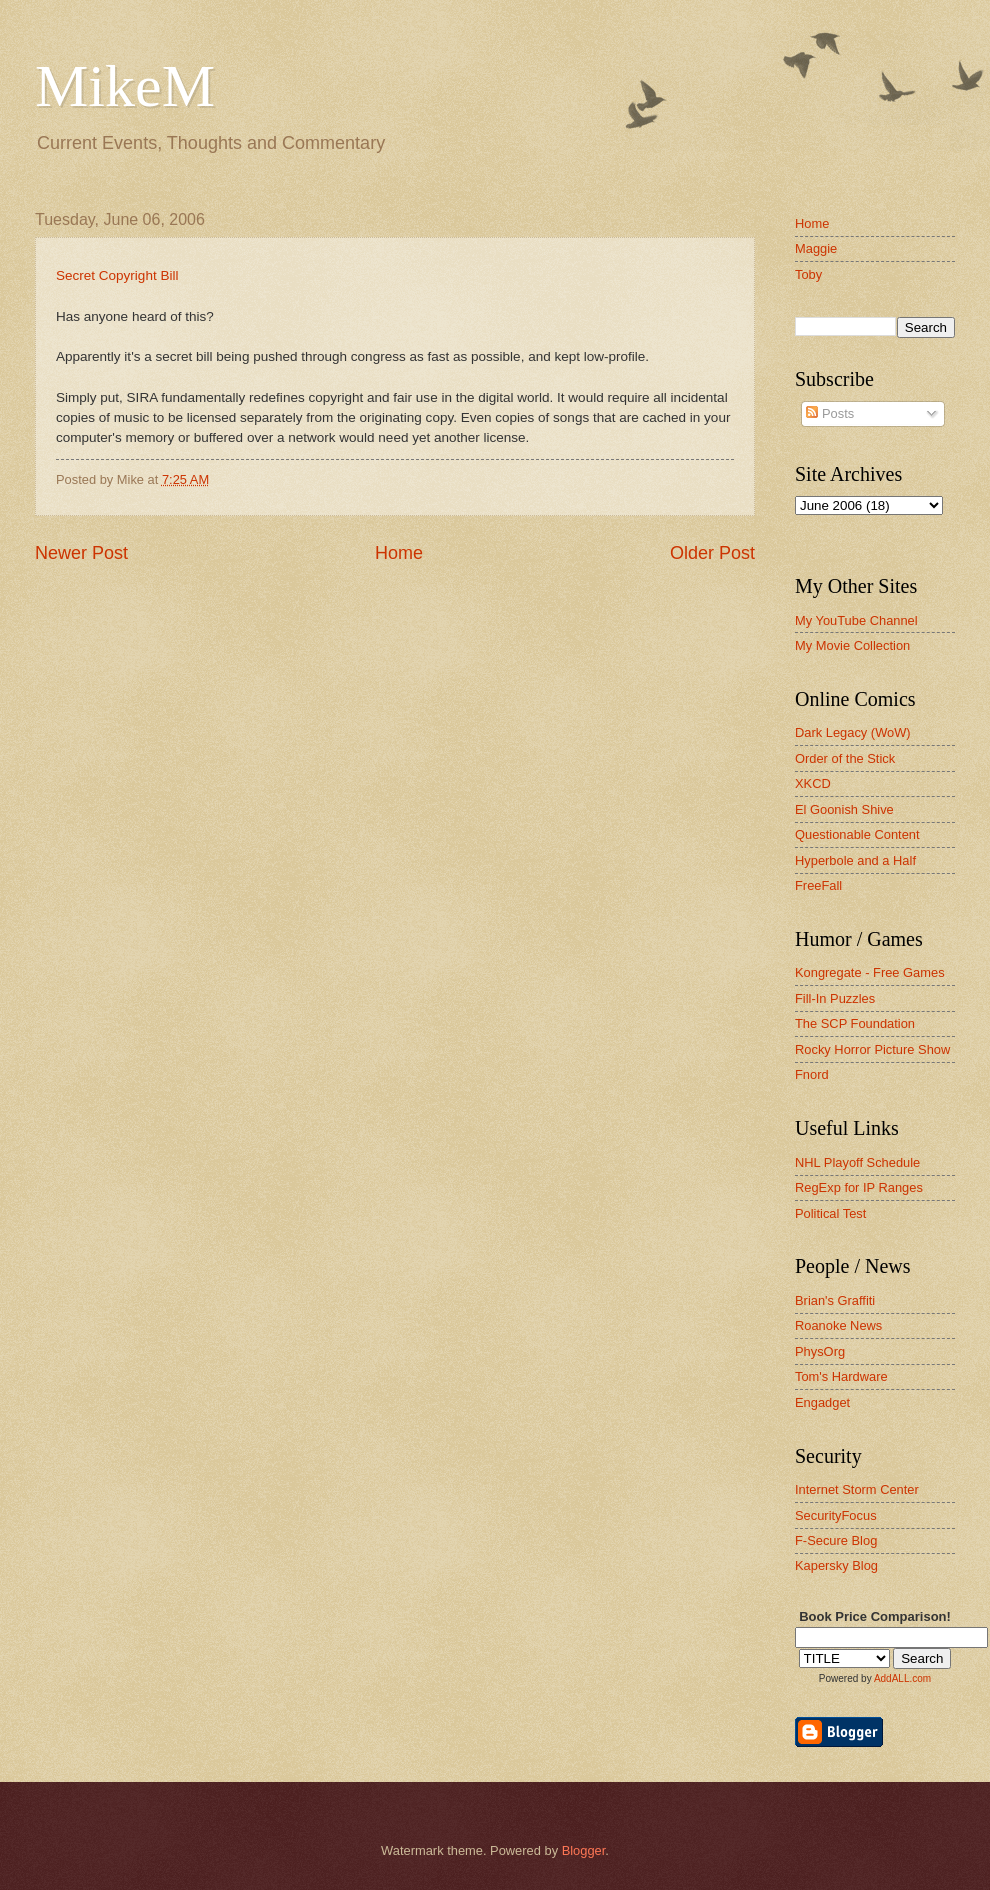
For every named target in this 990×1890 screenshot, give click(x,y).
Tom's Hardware (841, 1376)
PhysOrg (820, 1351)
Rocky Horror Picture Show (872, 1049)
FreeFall (818, 885)
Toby (808, 274)
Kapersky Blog (836, 1565)
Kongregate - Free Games (870, 972)
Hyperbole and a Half (855, 860)
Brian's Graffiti (835, 1300)
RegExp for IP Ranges (859, 1187)
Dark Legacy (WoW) (853, 732)
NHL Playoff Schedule (857, 1162)
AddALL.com (902, 1678)
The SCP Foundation (855, 1023)
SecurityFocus (836, 1515)
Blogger (584, 1850)
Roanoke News (838, 1325)
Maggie (816, 248)
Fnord (812, 1074)
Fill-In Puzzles (835, 998)
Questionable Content (857, 834)
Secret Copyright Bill (117, 275)
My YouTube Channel (856, 620)
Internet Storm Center (857, 1489)
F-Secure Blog (836, 1540)
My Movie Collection (852, 645)
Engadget (822, 1402)
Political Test (830, 1213)
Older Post (712, 553)
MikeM (125, 86)
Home (399, 553)
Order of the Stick (845, 758)
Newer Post (81, 553)
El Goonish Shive (844, 809)
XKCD (813, 783)
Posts (830, 413)
